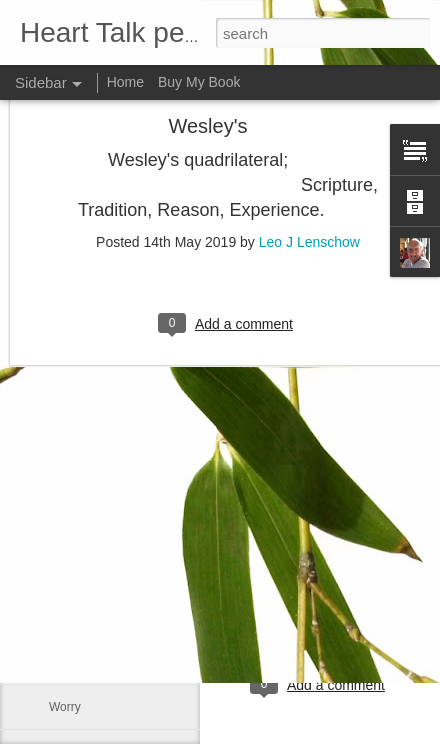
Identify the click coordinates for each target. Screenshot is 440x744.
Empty (66, 572)
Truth (63, 662)
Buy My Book (199, 82)
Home (125, 82)
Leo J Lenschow (309, 132)
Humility (70, 617)
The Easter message (104, 527)
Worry (65, 707)
